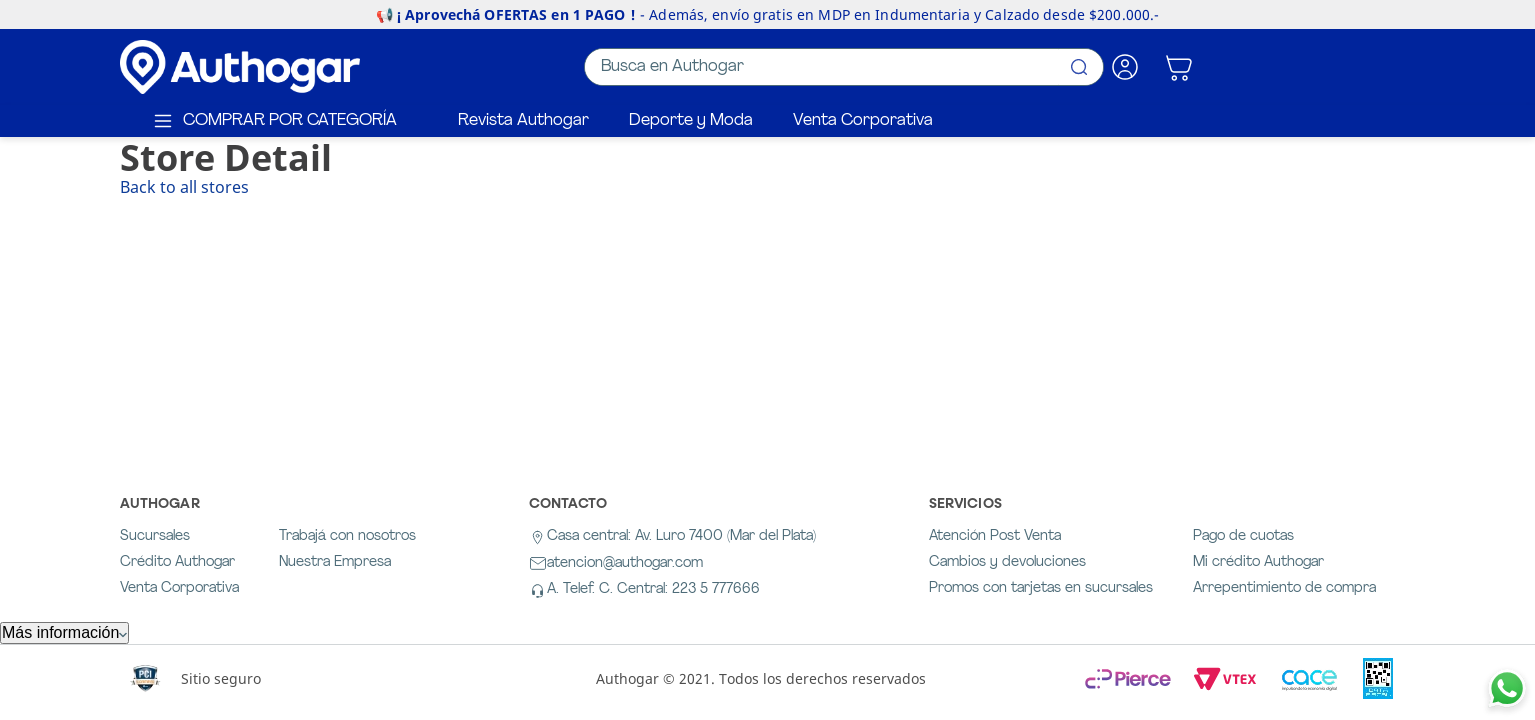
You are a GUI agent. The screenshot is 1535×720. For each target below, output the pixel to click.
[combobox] (844, 67)
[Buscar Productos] (1079, 67)
